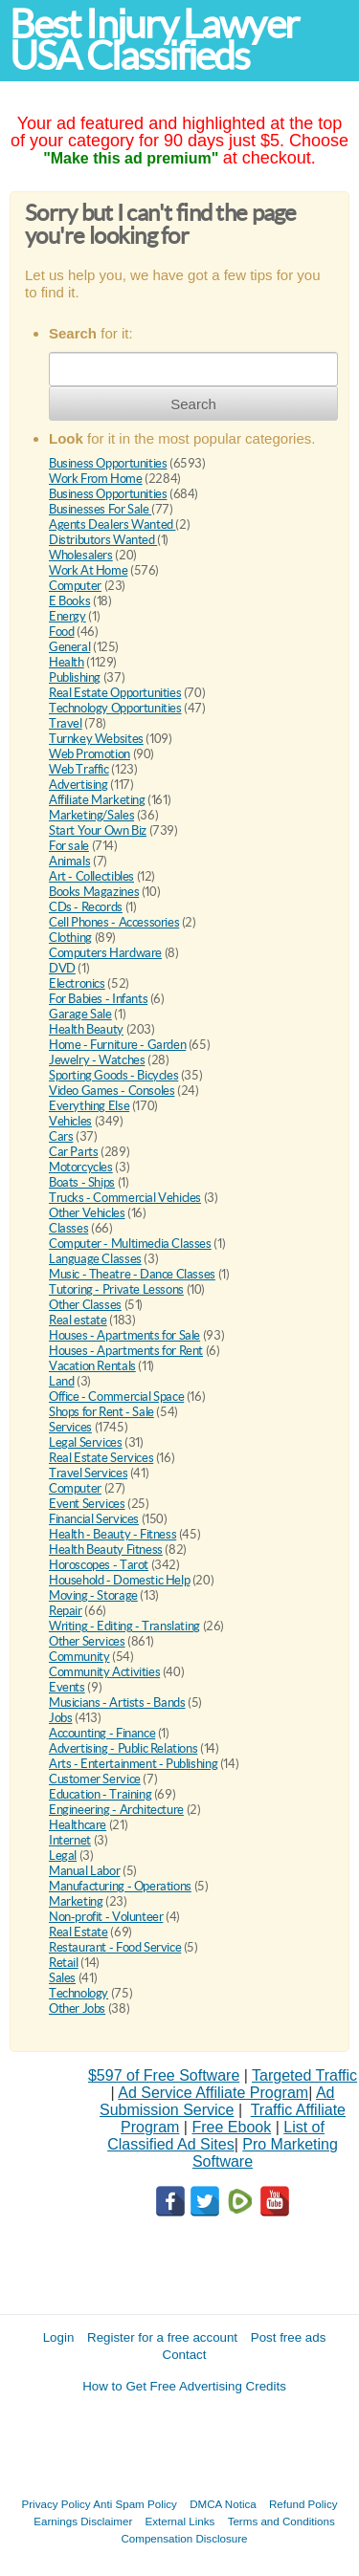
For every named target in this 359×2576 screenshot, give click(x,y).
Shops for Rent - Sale (101, 1412)
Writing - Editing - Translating (124, 1626)
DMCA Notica (223, 2504)
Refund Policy (303, 2504)
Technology (78, 1993)
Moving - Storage (93, 1595)
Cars (61, 1136)
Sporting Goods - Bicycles (113, 1075)
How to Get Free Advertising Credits (184, 2386)
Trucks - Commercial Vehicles (125, 1197)
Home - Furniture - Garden (117, 1044)
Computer (75, 586)
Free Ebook (231, 2127)
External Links (180, 2521)
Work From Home (96, 478)
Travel (65, 723)
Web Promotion (89, 754)
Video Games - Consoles (111, 1090)
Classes (68, 1228)
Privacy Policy (56, 2504)
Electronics (77, 983)
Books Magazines (94, 891)
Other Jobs (77, 2008)
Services (70, 1427)
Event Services (87, 1503)
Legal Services (86, 1442)
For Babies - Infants (98, 999)
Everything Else (89, 1106)
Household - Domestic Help (119, 1580)
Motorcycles (81, 1167)
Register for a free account (162, 2337)
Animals (69, 861)
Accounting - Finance (102, 1733)
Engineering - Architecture (116, 1809)
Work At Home (88, 570)
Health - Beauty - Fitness (112, 1534)
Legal (63, 1855)
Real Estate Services (101, 1458)
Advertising (78, 784)
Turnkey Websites (96, 738)
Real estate (78, 1320)
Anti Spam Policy (135, 2504)
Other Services (87, 1641)
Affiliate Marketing (97, 800)
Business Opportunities (108, 463)
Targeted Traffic (304, 2075)
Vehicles (70, 1121)
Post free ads (288, 2337)
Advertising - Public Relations (123, 1748)
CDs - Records (86, 907)
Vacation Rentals (92, 1366)
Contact (185, 2354)
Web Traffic (79, 769)
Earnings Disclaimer (83, 2521)
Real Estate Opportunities (115, 693)
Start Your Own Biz (97, 830)
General (69, 647)
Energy (67, 616)
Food (61, 631)
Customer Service (95, 1779)
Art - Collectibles (91, 876)
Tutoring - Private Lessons (116, 1289)
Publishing (75, 677)
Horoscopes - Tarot (98, 1565)
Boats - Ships (82, 1182)
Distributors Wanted (103, 540)
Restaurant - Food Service (115, 1947)
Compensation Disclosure (184, 2538)
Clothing (70, 937)
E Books (69, 601)
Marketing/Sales (91, 815)
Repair (65, 1611)
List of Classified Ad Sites (216, 2135)
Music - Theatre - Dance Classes (132, 1274)
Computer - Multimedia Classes (130, 1243)
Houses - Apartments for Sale (124, 1335)
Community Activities (104, 1672)
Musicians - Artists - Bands (117, 1702)
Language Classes (95, 1259)
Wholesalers (81, 555)
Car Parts (74, 1152)
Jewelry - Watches (97, 1060)
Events (67, 1687)
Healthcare (77, 1825)
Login (59, 2337)
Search (193, 404)
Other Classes (85, 1305)
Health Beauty (86, 1029)
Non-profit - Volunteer (106, 1917)
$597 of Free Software (163, 2075)
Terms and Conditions (281, 2521)
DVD (62, 968)
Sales (62, 1978)
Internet (70, 1840)
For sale (69, 846)
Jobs (60, 1718)
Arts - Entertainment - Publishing (133, 1764)
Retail (64, 1962)
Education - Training (100, 1794)
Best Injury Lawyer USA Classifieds (154, 40)
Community (79, 1656)
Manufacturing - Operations (120, 1886)
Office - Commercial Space (116, 1396)
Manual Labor (84, 1871)
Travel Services (88, 1473)
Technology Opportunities (115, 708)
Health (66, 662)
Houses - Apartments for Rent (126, 1350)
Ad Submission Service (217, 2101)
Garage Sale (80, 1014)
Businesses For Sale (100, 509)
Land (61, 1381)
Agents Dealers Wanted (112, 524)
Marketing (76, 1901)
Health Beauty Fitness (106, 1549)
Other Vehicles (87, 1213)
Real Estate (78, 1932)
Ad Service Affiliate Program (213, 2093)
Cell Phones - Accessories (114, 922)
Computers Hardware (105, 953)
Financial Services (94, 1519)
